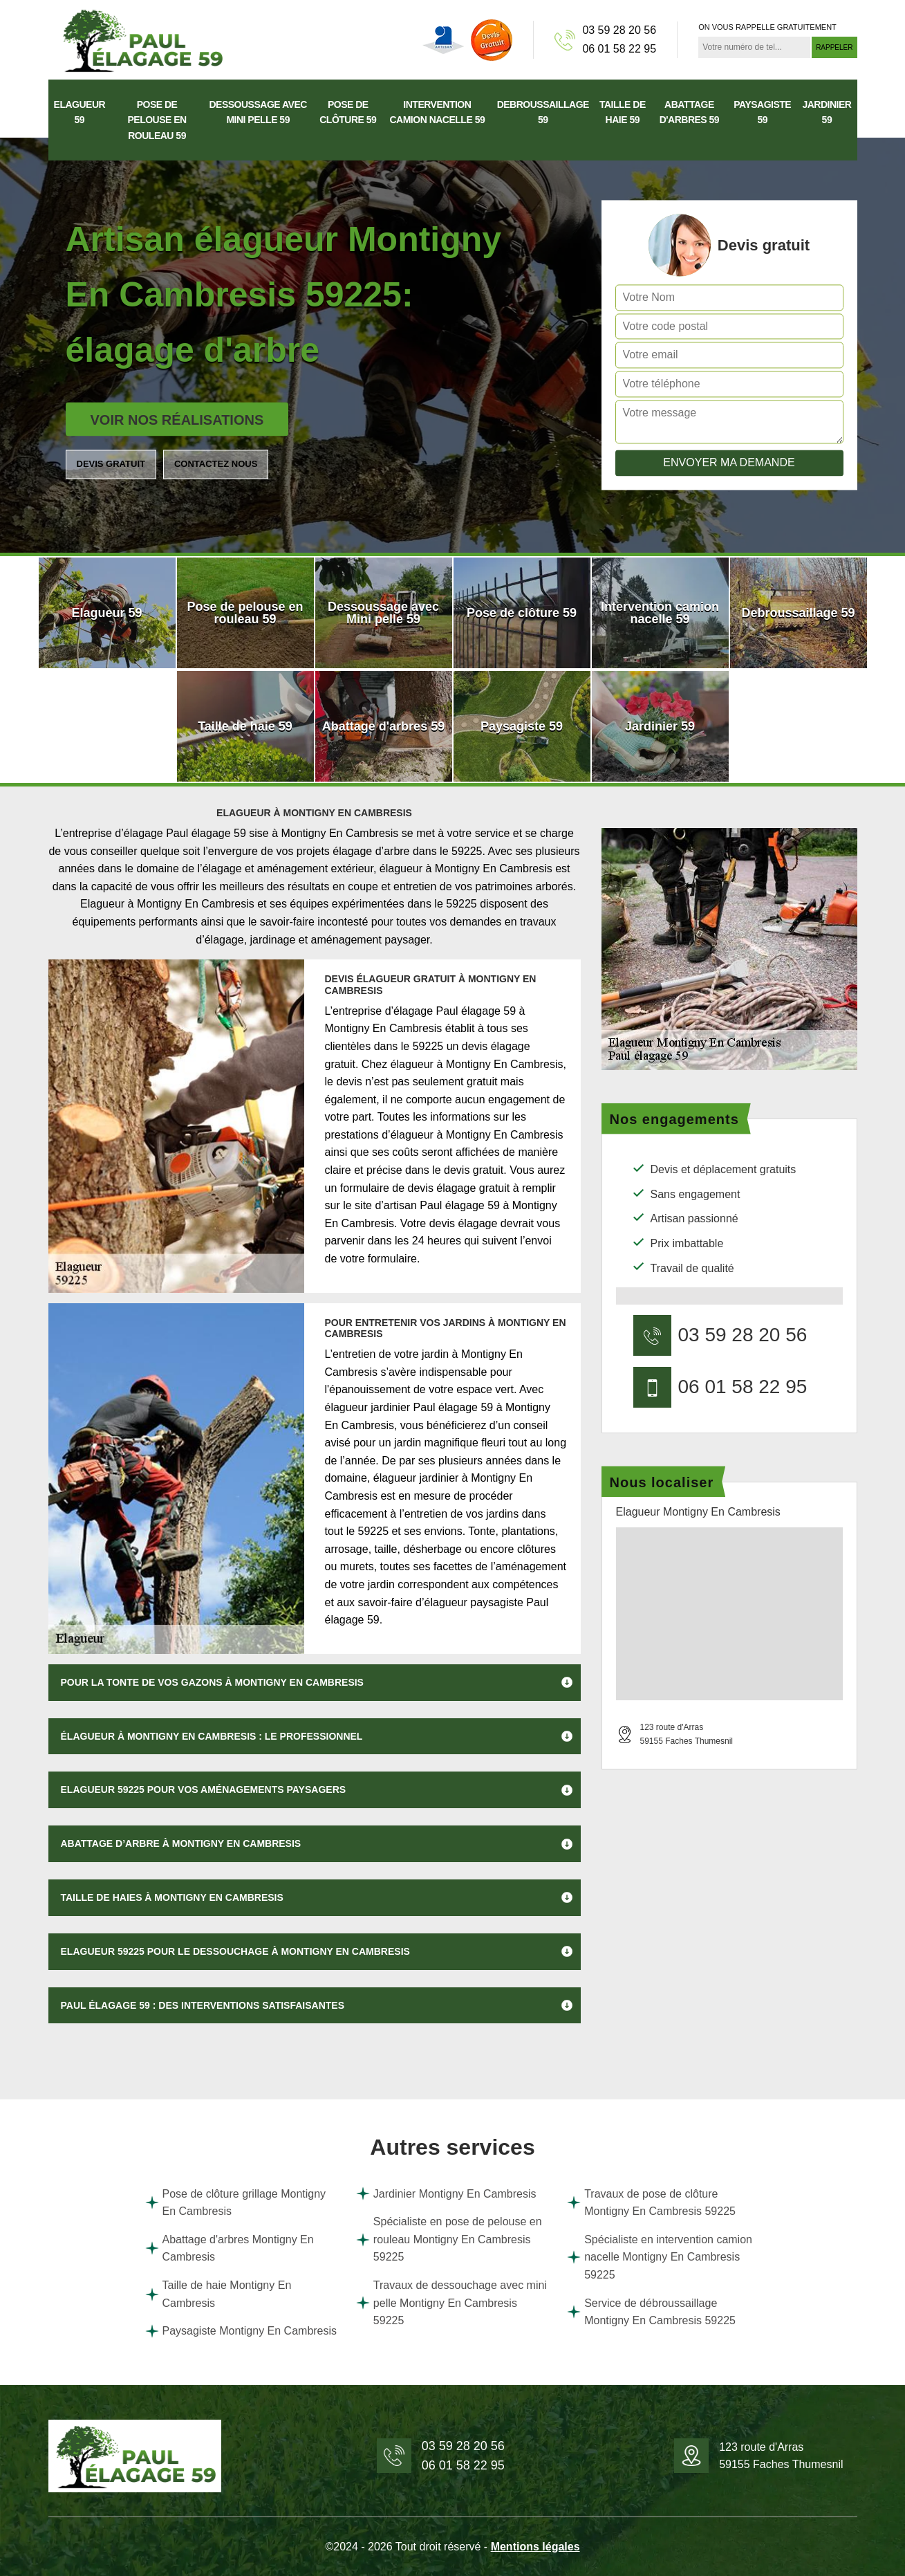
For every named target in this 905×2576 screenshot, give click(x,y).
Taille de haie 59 (622, 112)
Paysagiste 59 (762, 112)
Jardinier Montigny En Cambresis (446, 2193)
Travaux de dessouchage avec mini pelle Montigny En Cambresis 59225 (451, 2302)
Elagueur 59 (80, 112)
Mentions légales (535, 2546)
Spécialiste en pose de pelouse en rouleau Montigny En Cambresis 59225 (449, 2239)
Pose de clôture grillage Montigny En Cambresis (235, 2203)
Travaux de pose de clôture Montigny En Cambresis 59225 (651, 2203)
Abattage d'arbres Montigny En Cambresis (229, 2248)
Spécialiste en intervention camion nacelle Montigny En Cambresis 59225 (659, 2257)
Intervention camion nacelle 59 (437, 112)
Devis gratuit (111, 464)
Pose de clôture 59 (347, 112)
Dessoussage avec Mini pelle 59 (258, 112)
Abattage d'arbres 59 (690, 112)
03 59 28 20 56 (619, 30)
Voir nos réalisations (177, 419)
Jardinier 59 (826, 112)
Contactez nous (215, 464)
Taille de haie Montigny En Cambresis (218, 2294)
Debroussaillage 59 (543, 112)
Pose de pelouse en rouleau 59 (156, 120)
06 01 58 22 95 (619, 49)
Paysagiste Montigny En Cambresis (241, 2331)
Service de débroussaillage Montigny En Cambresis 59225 (651, 2312)
